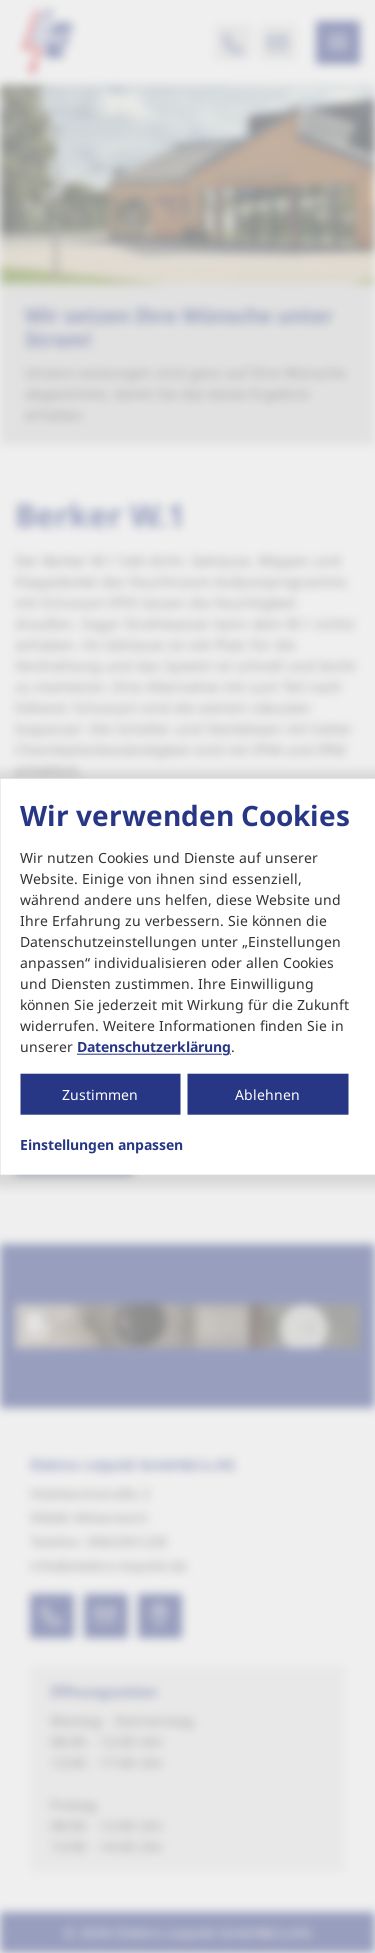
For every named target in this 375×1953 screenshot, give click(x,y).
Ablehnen (267, 1094)
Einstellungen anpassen (101, 1145)
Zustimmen (100, 1094)
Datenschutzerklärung (154, 1046)
